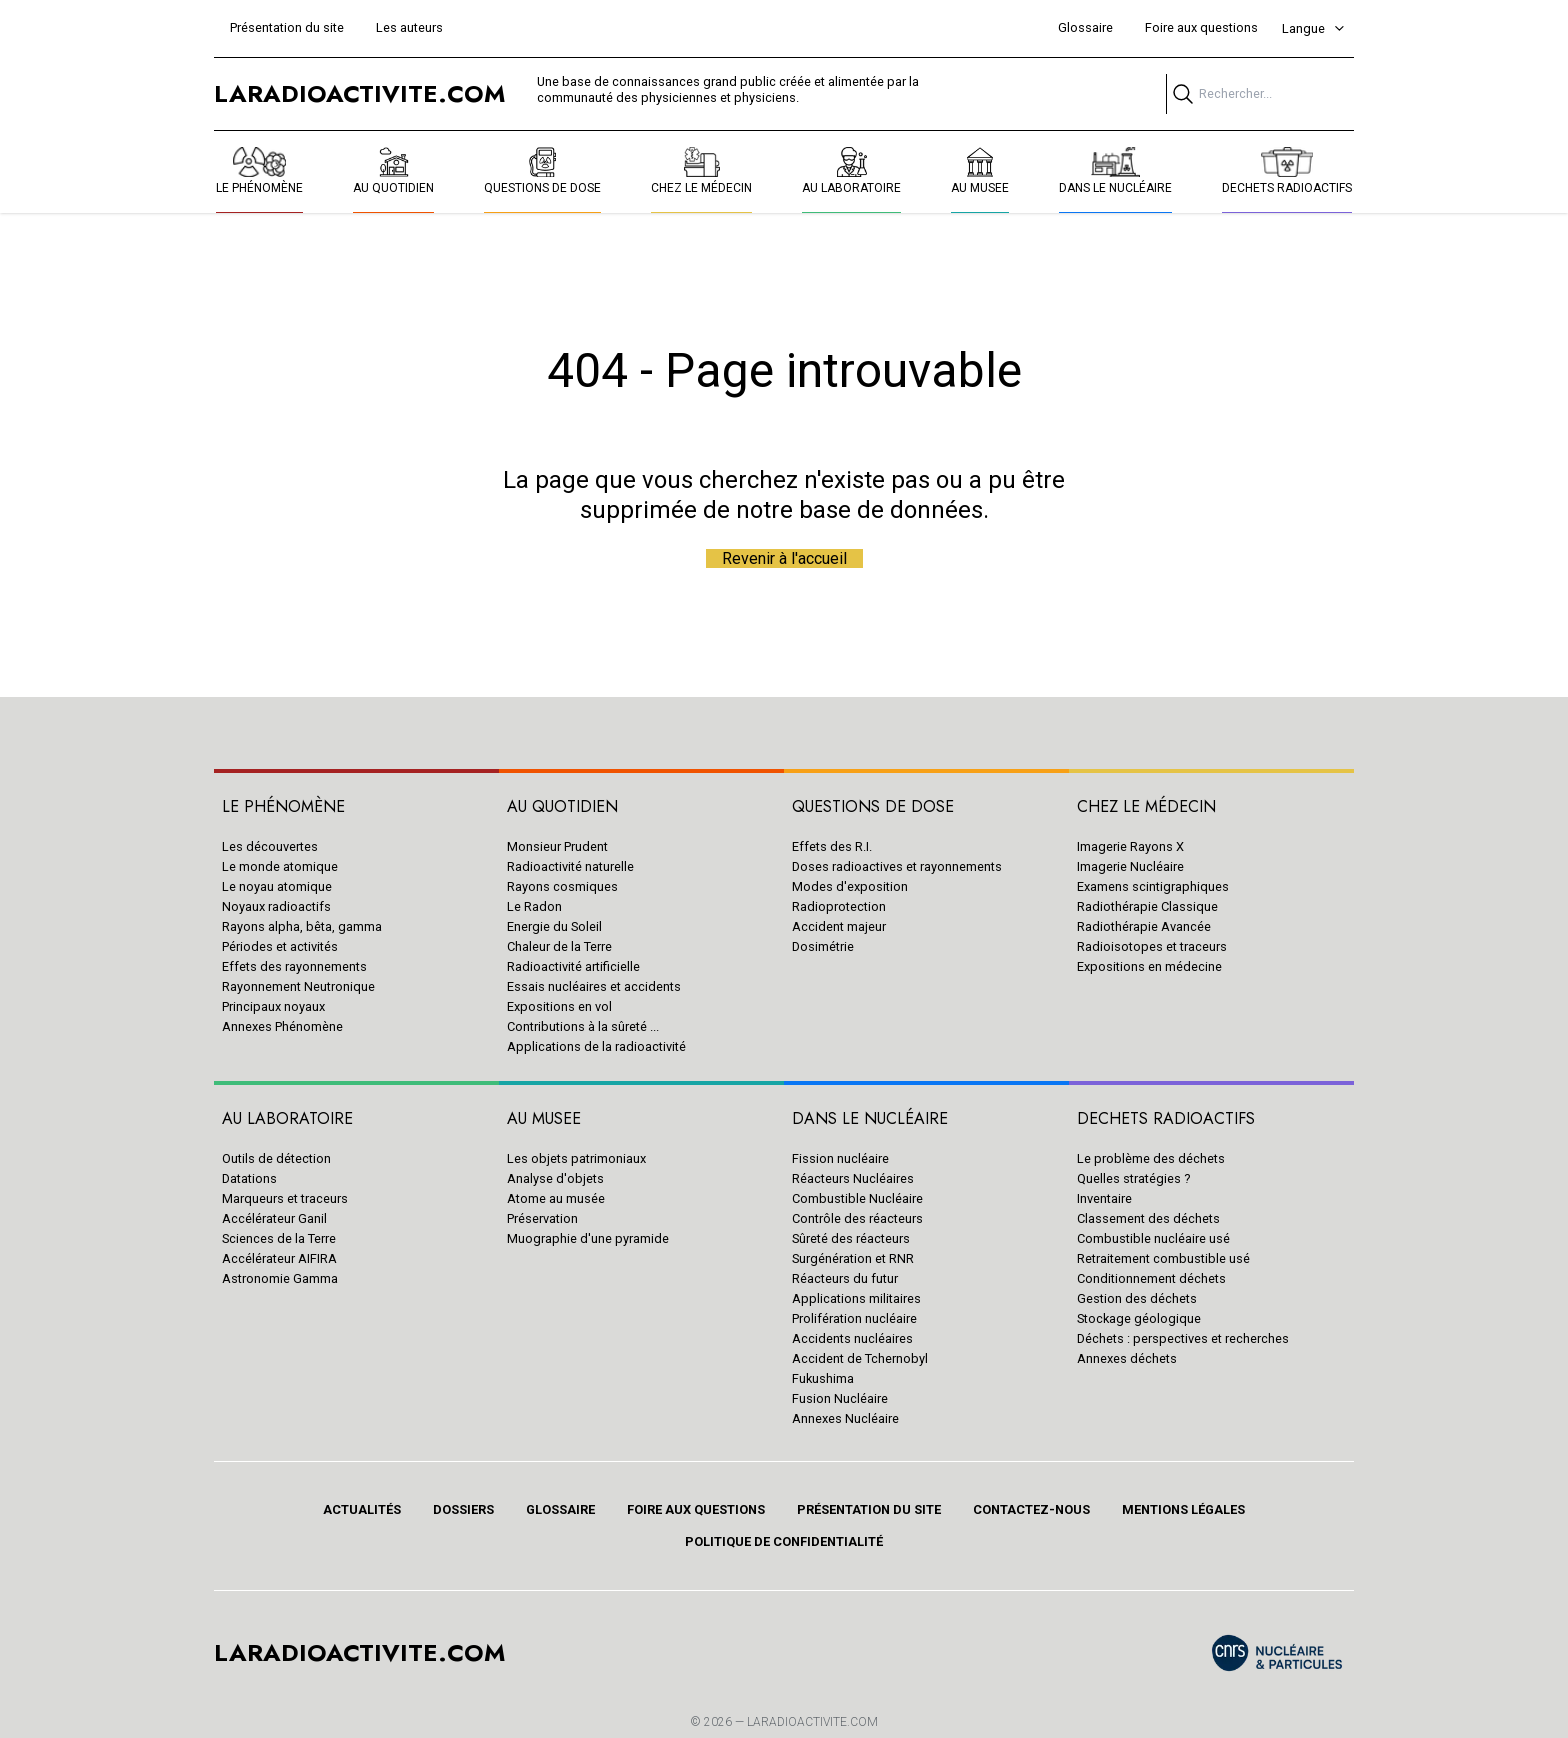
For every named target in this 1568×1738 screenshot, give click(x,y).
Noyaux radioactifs (276, 906)
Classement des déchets (1148, 1218)
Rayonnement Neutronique (298, 986)
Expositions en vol (559, 1006)
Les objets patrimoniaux (576, 1158)
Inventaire (1104, 1198)
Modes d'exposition (850, 886)
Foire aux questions (1201, 27)
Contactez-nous (1031, 1509)
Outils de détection (276, 1158)
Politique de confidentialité (784, 1541)
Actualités (362, 1509)
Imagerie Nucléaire (1130, 866)
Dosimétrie (823, 946)
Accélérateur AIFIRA (279, 1258)
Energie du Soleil (554, 926)
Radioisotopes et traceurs (1152, 946)
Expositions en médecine (1149, 966)
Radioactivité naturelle (570, 866)
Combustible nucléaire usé (1153, 1238)
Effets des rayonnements (294, 966)
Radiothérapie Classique (1147, 906)
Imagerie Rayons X (1130, 846)
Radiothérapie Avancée (1144, 926)
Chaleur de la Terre (559, 946)
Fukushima (823, 1378)
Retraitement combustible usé (1163, 1258)
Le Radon (534, 906)
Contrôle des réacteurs (857, 1218)
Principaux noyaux (273, 1006)
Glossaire (1085, 27)
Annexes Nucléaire (845, 1418)
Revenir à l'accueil (784, 558)
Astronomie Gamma (280, 1278)
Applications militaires (856, 1298)
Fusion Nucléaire (840, 1398)
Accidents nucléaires (852, 1338)
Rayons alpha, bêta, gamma (302, 926)
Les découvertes (270, 846)
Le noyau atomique (277, 886)
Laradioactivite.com (812, 1722)
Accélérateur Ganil (274, 1218)
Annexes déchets (1127, 1358)
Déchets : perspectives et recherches (1183, 1338)
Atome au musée (556, 1198)
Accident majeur (839, 926)
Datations (249, 1178)
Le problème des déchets (1151, 1158)
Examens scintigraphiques (1153, 886)
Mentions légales (1183, 1509)
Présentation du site (287, 27)
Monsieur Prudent (557, 846)
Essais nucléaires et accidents (594, 986)
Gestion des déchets (1137, 1298)
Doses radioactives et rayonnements (897, 866)
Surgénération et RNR (853, 1258)
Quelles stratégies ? (1133, 1178)
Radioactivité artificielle (573, 966)
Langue (1314, 28)
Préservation (542, 1218)
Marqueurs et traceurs (285, 1198)
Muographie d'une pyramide (588, 1238)
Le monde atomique (280, 866)
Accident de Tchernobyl (860, 1358)
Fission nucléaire (840, 1158)
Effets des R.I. (832, 846)
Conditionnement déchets (1151, 1278)
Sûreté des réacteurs (851, 1238)
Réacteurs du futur (845, 1278)
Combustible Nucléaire (857, 1198)
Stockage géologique (1139, 1318)
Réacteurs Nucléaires (853, 1178)
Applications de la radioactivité (596, 1046)
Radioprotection (839, 906)
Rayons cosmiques (562, 886)
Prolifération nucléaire (854, 1318)
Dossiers (463, 1509)
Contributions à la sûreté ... (583, 1026)
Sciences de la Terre (279, 1238)
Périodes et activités (280, 946)
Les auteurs (409, 27)
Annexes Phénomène (282, 1026)
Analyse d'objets (555, 1178)
